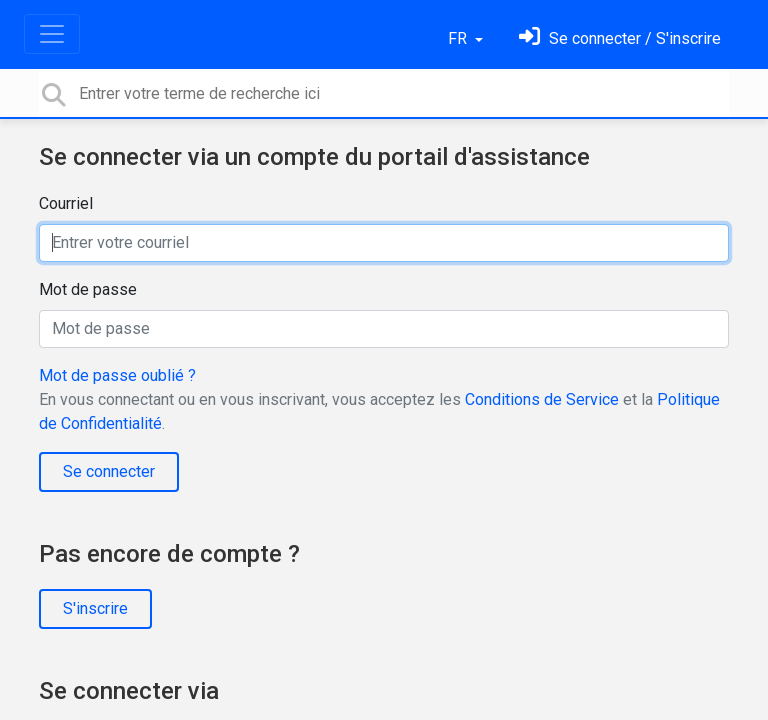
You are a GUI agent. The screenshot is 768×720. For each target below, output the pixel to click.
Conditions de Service (542, 399)
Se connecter (109, 471)
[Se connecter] (620, 38)
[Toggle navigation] (52, 34)
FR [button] (459, 38)
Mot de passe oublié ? (117, 375)
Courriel (66, 203)
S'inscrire (95, 608)
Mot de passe (88, 289)
